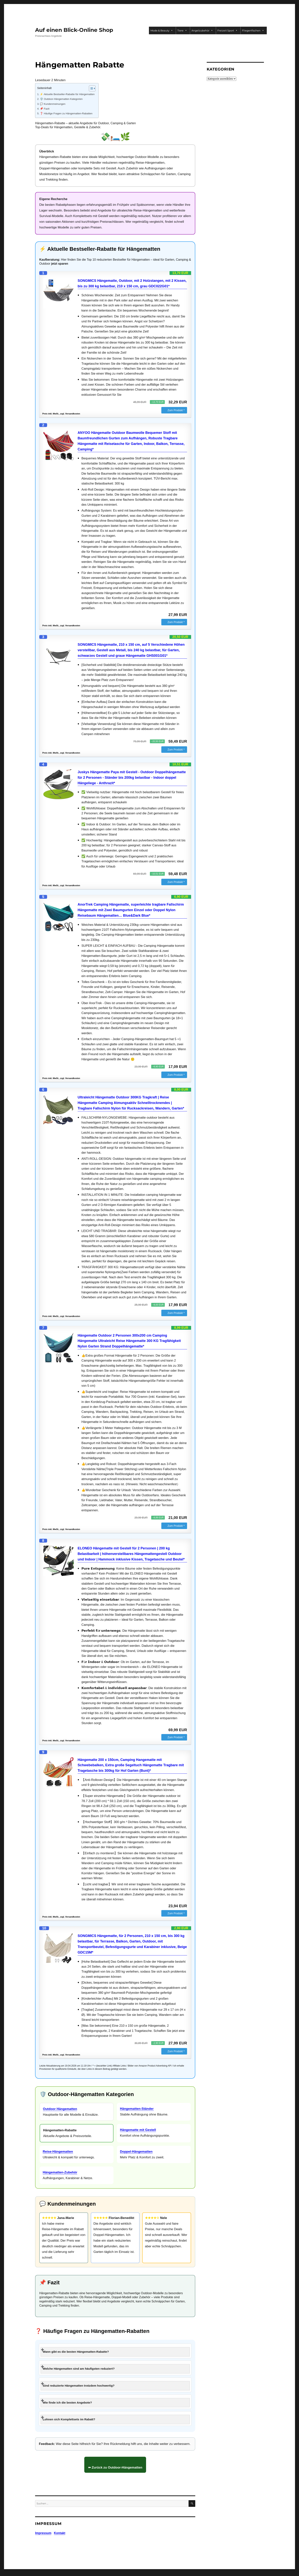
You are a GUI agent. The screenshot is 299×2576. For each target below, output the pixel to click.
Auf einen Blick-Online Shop (74, 30)
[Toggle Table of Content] (90, 88)
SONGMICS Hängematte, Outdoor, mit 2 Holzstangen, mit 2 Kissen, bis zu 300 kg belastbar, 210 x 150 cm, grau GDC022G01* (132, 283)
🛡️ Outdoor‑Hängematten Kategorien (61, 99)
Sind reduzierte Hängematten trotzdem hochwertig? (82, 2387)
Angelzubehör (202, 30)
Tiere (182, 30)
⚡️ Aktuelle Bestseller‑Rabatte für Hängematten (67, 94)
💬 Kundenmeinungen (52, 104)
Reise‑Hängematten (58, 2151)
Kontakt (59, 2536)
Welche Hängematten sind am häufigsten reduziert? (82, 2369)
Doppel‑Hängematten (136, 2151)
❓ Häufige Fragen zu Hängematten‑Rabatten (66, 113)
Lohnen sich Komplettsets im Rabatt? (72, 2422)
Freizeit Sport (227, 30)
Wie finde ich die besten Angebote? (70, 2404)
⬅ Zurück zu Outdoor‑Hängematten (115, 2470)
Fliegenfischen (253, 30)
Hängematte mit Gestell (138, 2130)
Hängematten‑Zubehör (60, 2172)
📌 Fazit (44, 108)
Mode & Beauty (161, 30)
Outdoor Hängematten (60, 2109)
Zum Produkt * (176, 410)
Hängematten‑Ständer (137, 2109)
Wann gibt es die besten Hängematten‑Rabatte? (79, 2352)
